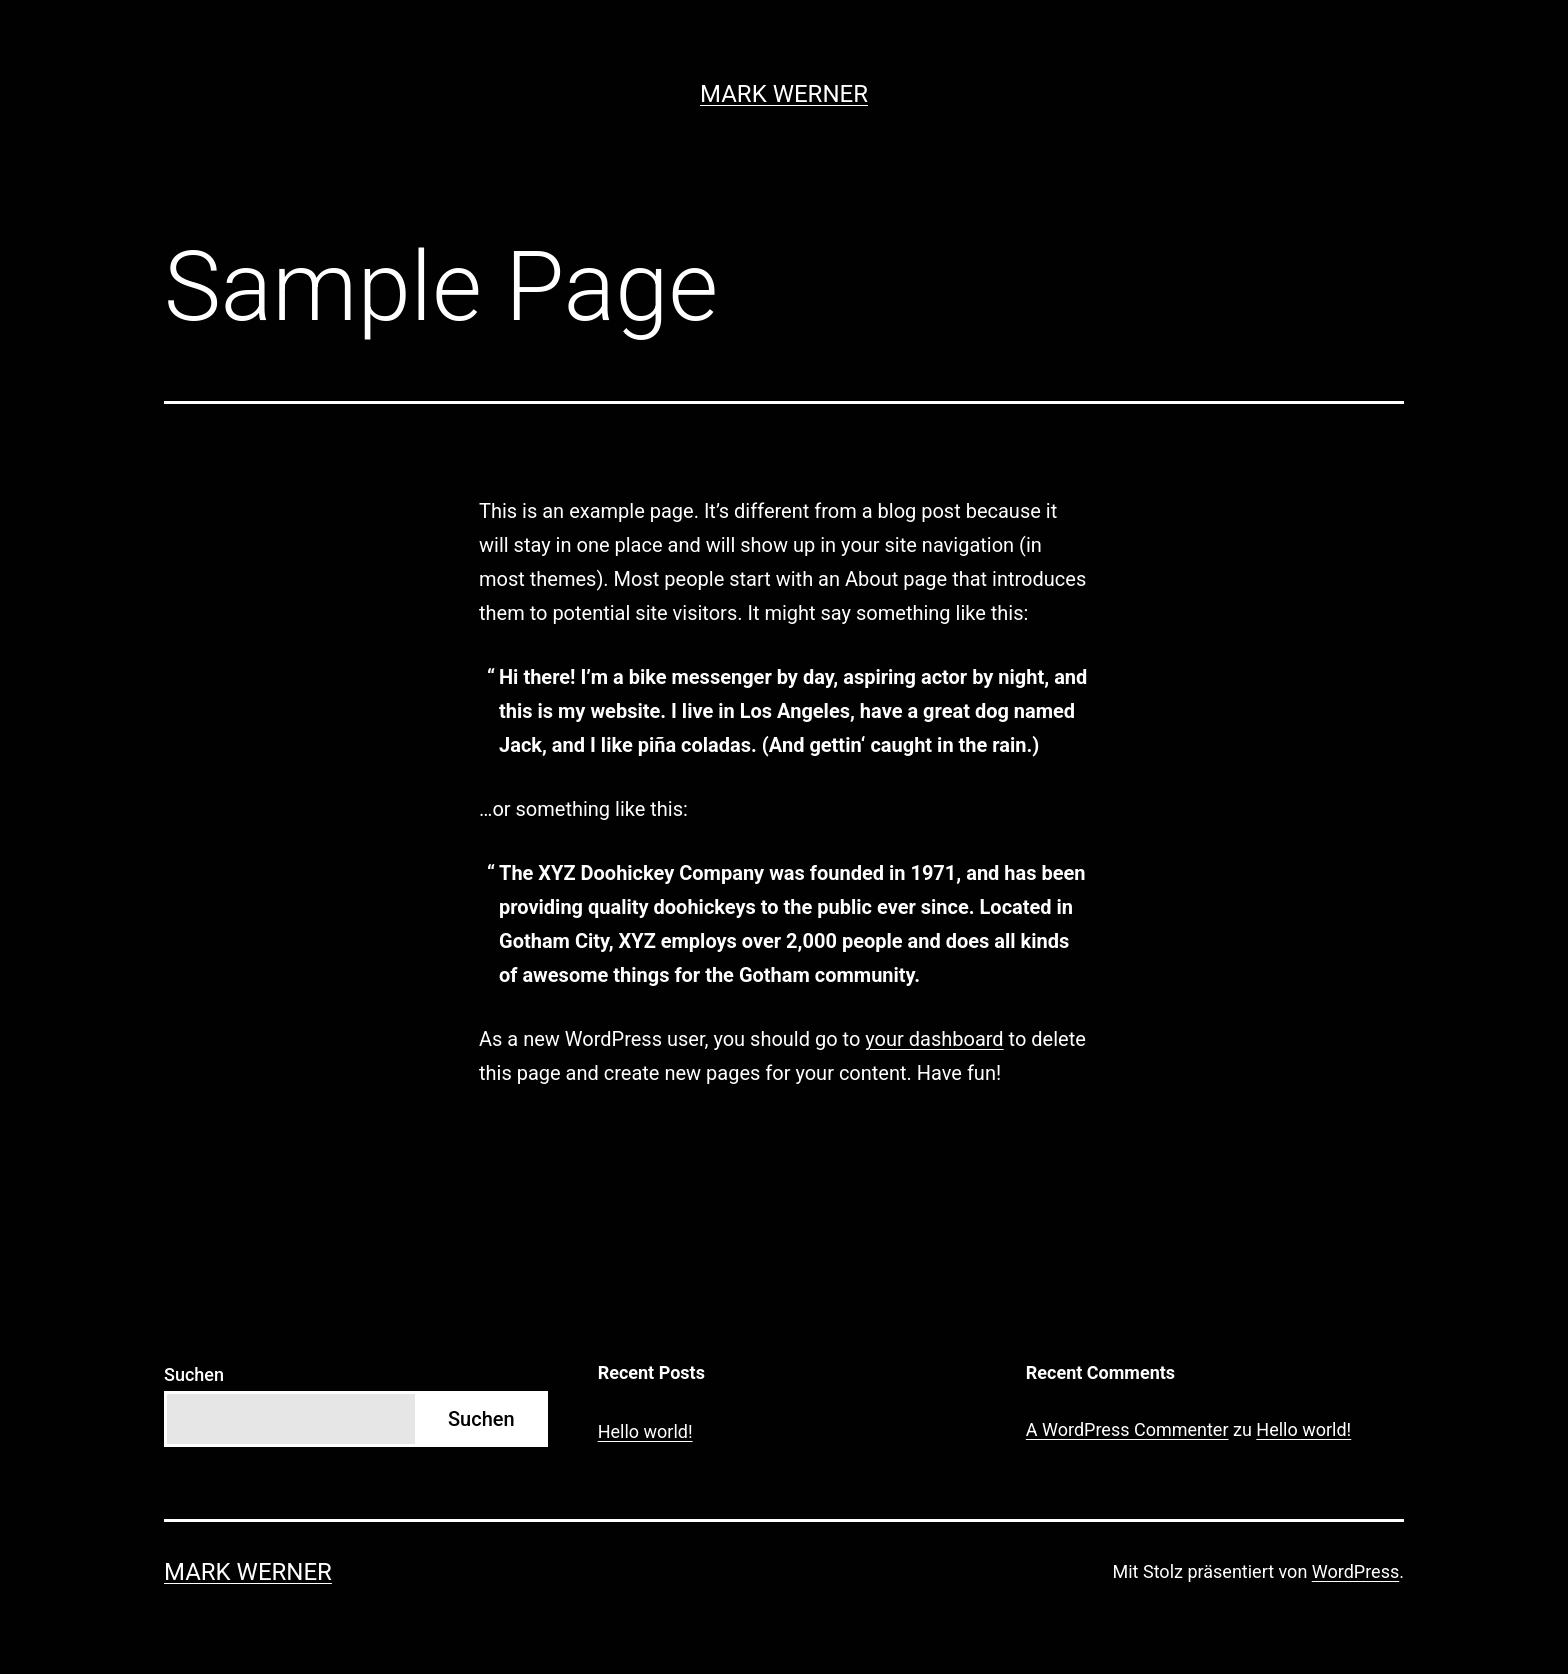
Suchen (194, 1374)
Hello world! (645, 1431)
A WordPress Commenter (1127, 1429)
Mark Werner (784, 94)
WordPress (1355, 1571)
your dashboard (934, 1039)
